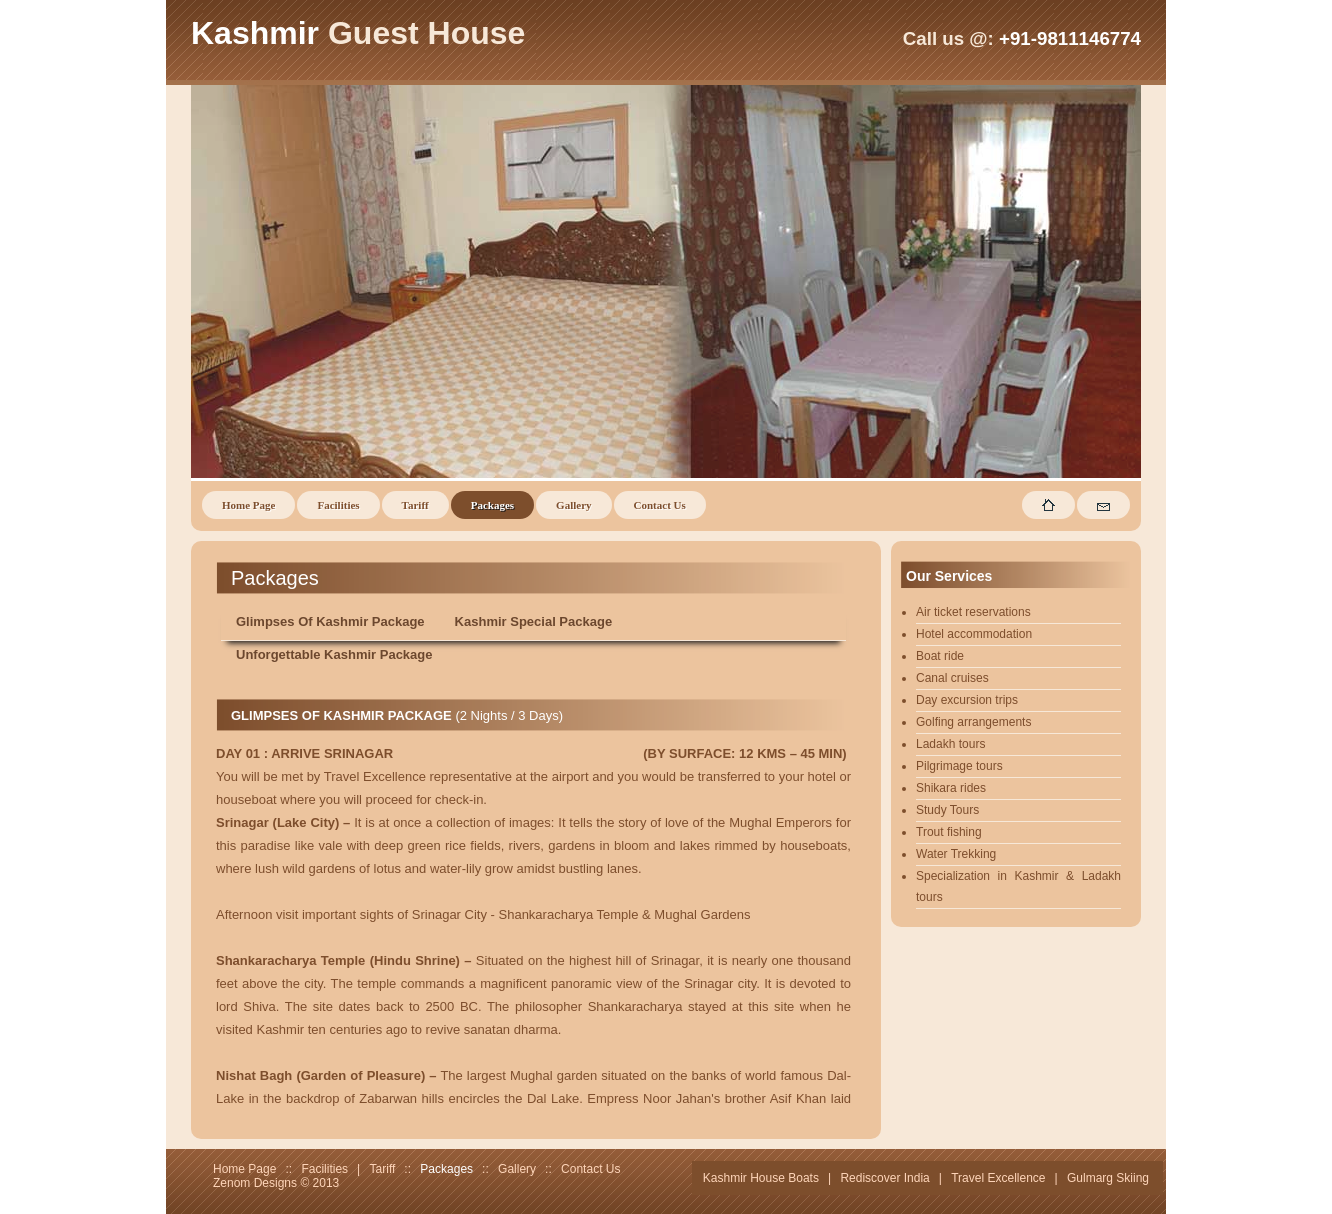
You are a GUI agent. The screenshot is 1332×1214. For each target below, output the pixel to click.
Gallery (573, 505)
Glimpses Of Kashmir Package (330, 621)
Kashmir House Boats (761, 1178)
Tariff (415, 505)
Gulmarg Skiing (1108, 1178)
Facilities (338, 505)
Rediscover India (884, 1178)
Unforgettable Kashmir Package (334, 654)
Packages (492, 505)
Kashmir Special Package (534, 621)
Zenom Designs (255, 1183)
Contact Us (660, 505)
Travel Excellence (998, 1178)
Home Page (248, 505)
